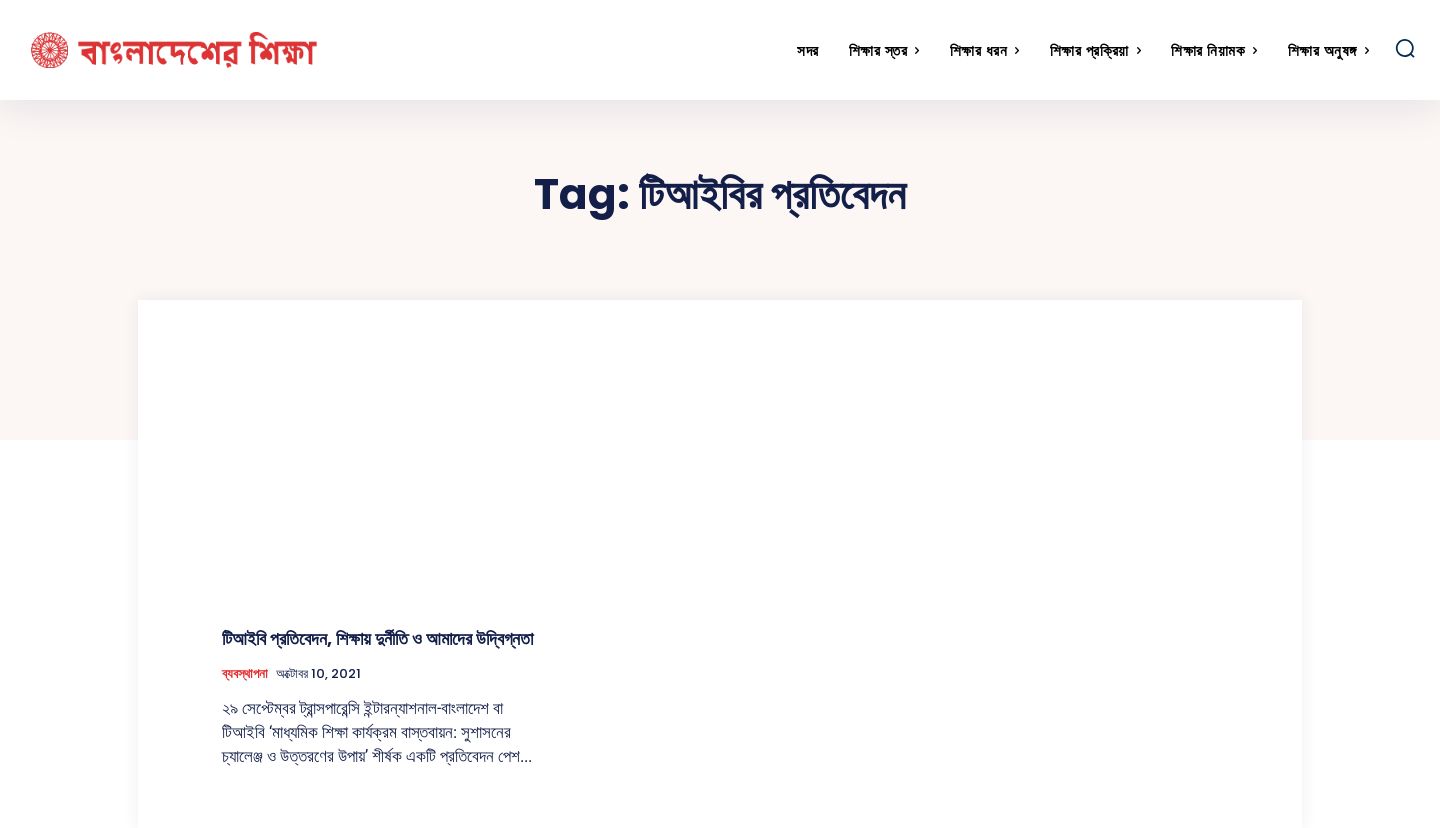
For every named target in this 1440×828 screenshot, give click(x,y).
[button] (1405, 48)
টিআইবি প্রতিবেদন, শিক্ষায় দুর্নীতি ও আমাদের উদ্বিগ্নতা (377, 638)
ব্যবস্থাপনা (245, 674)
